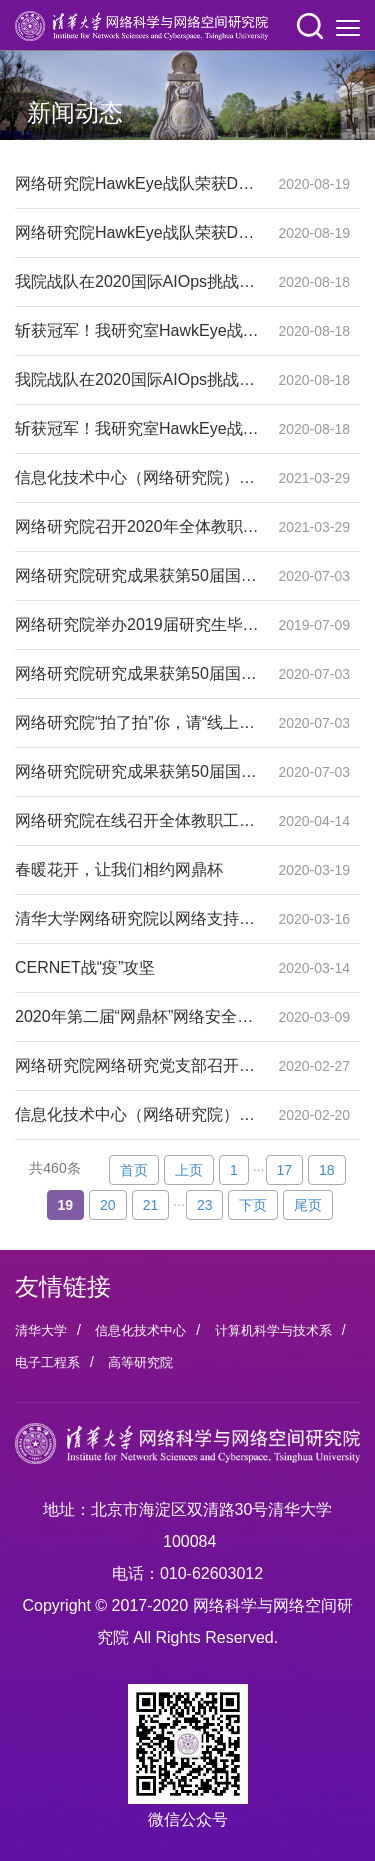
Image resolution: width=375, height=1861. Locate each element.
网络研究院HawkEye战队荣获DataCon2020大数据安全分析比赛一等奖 (137, 184)
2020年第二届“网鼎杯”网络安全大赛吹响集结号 (137, 1017)
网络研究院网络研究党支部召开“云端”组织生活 (137, 1066)
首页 (134, 1170)
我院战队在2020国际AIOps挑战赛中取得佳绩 (137, 282)
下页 (253, 1205)
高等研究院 (140, 1362)
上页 (189, 1170)
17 (285, 1170)
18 (327, 1170)
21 (151, 1205)
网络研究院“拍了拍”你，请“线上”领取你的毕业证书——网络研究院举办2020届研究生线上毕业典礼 (137, 723)
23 (205, 1205)
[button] (310, 26)
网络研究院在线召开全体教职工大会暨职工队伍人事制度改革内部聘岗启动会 (137, 821)
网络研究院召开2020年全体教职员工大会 (137, 527)
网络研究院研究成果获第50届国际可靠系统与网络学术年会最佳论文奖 (137, 576)
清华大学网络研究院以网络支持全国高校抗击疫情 (137, 919)
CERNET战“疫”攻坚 (137, 968)
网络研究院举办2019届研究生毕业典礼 (137, 625)
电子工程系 (47, 1362)
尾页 (308, 1205)
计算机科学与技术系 (273, 1330)
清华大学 (41, 1330)
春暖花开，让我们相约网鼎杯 (137, 870)
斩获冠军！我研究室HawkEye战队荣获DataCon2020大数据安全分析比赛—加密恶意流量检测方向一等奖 (137, 331)
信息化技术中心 (140, 1330)
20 (108, 1205)
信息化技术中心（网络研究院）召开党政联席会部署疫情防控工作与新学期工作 (137, 1115)
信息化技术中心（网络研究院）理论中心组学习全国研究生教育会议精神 (137, 478)
